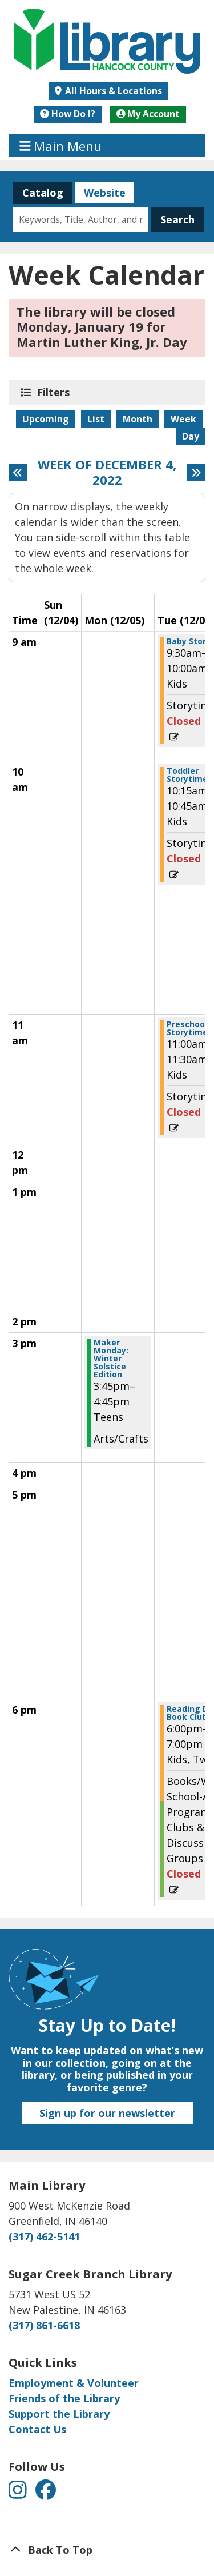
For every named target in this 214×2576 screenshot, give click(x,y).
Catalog (38, 192)
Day (190, 436)
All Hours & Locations (112, 91)
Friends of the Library (64, 2398)
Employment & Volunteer (74, 2383)
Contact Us (37, 2429)
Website (100, 192)
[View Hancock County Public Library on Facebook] (45, 2494)
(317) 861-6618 (44, 2325)
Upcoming (45, 419)
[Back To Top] (107, 2550)
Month (137, 419)
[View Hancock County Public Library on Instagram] (19, 2494)
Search (177, 219)
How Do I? (67, 113)
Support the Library (59, 2414)
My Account (148, 113)
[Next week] (196, 472)
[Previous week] (18, 472)
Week (183, 419)
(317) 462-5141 (44, 2236)
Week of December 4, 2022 (107, 472)
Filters (55, 392)
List (95, 419)
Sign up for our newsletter (107, 2113)
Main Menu (60, 145)
